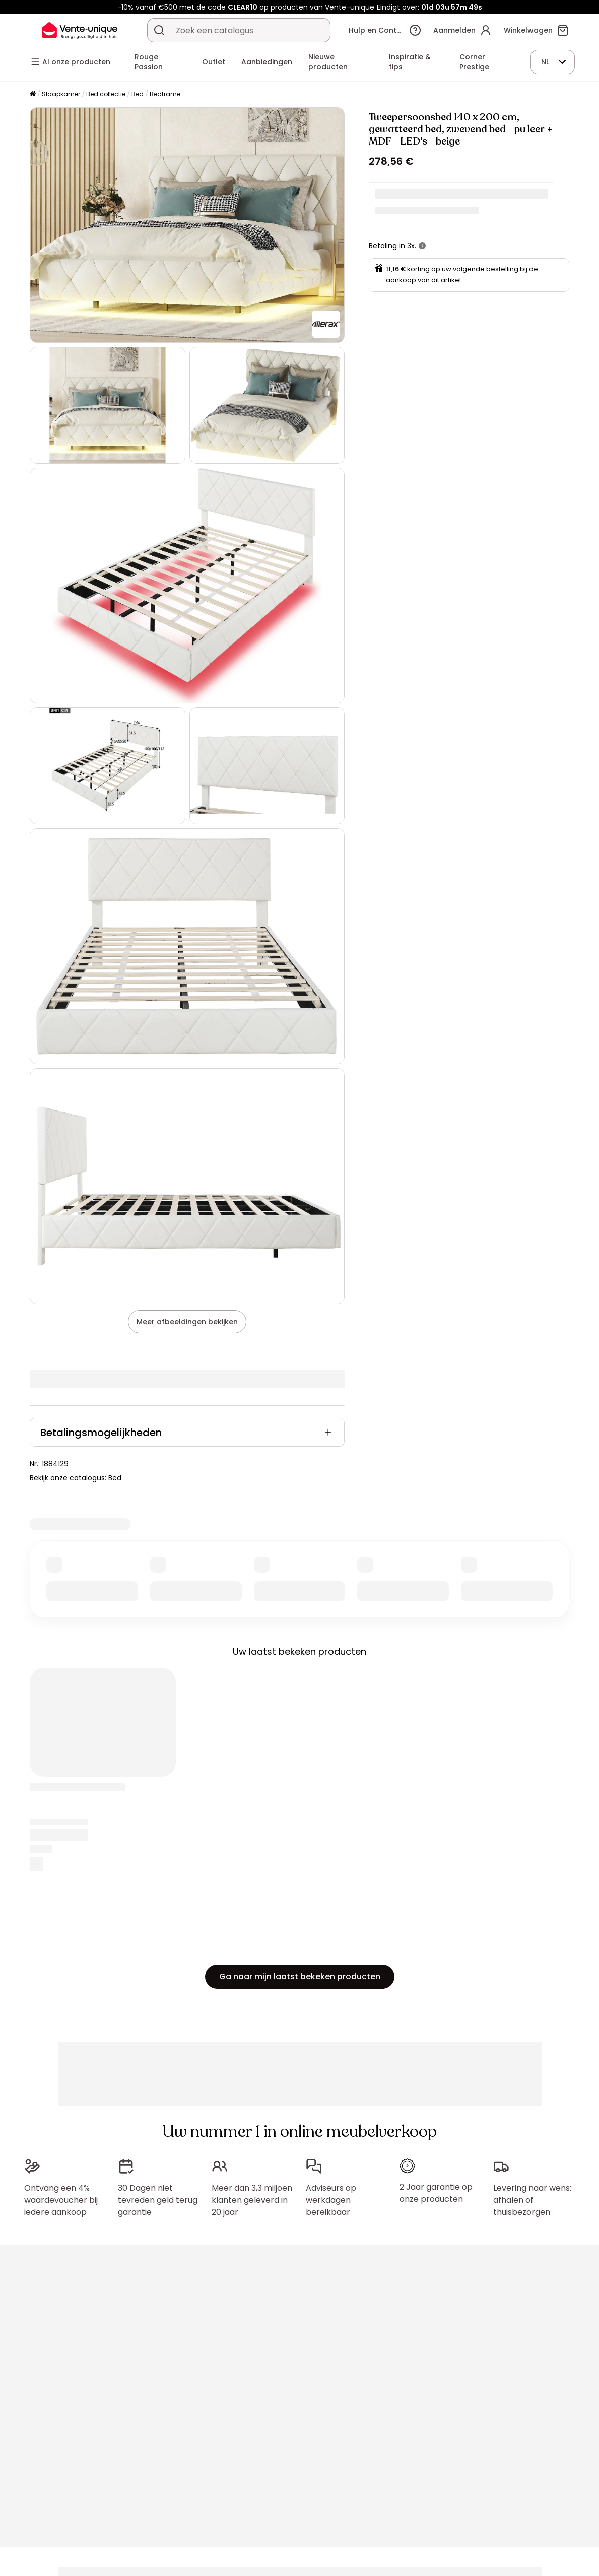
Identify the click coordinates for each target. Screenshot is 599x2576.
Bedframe (165, 94)
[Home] (33, 94)
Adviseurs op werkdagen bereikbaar (331, 2200)
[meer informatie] (422, 245)
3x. (411, 246)
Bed (137, 94)
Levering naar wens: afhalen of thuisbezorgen (532, 2200)
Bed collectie (105, 94)
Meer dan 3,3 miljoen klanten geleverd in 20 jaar (252, 2200)
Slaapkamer (61, 94)
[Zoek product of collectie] (159, 30)
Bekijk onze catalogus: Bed (75, 1478)
